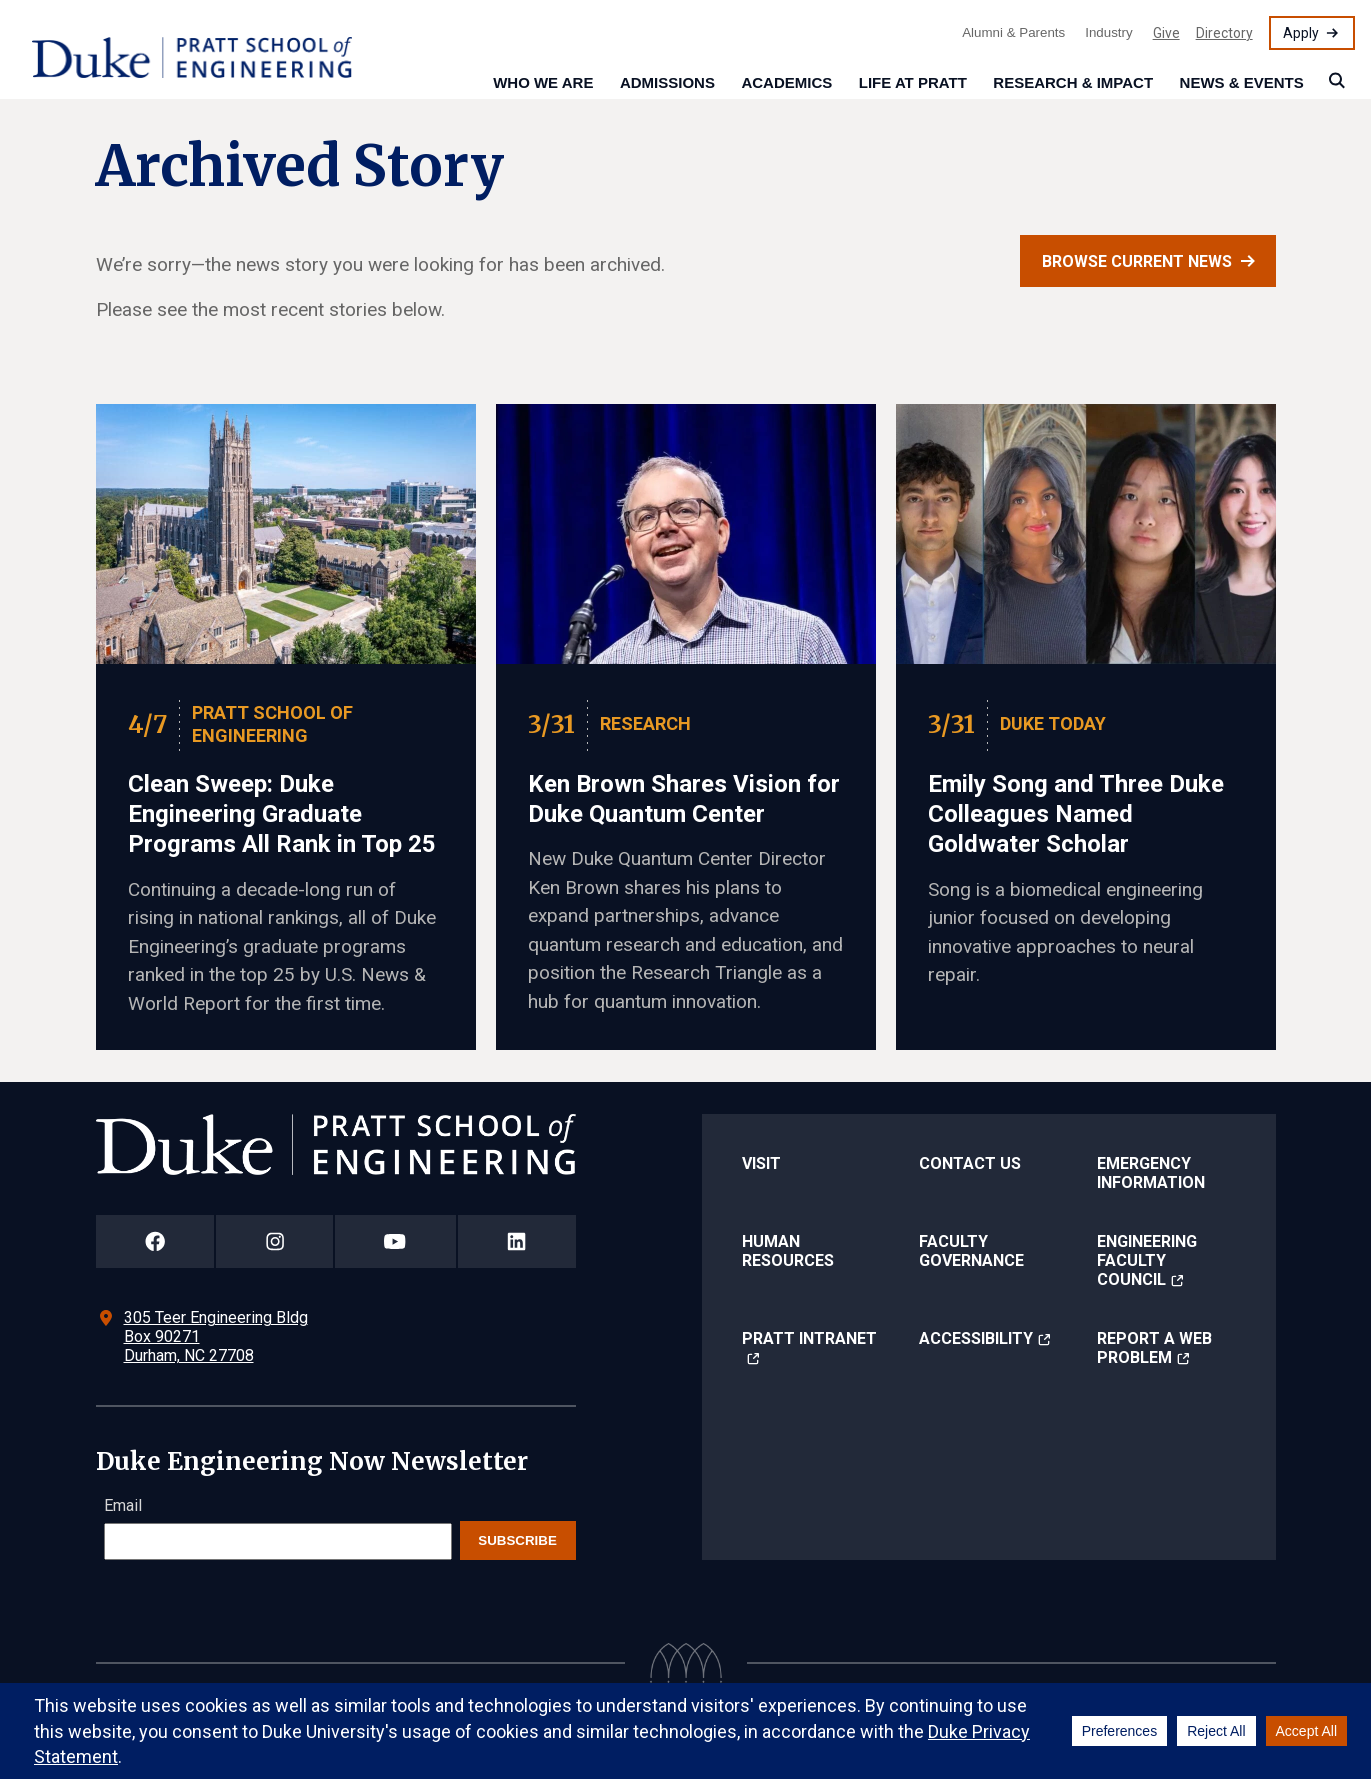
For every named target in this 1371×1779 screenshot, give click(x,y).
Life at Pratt (913, 82)
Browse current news (1137, 261)
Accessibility (976, 1338)
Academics (786, 82)
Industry (1108, 32)
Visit (761, 1163)
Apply (1301, 33)
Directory (1224, 33)
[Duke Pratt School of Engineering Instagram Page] (274, 1241)
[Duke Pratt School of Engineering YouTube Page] (395, 1241)
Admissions (667, 82)
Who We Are (543, 82)
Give (1166, 33)
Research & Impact (1073, 82)
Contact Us (970, 1163)
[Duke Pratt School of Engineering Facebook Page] (155, 1241)
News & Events (1242, 82)
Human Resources (788, 1251)
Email (123, 1505)
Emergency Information (1151, 1173)
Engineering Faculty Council (1147, 1260)
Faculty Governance (971, 1251)
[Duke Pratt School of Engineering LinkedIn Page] (517, 1241)
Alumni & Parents (1013, 32)
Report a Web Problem (1154, 1348)
